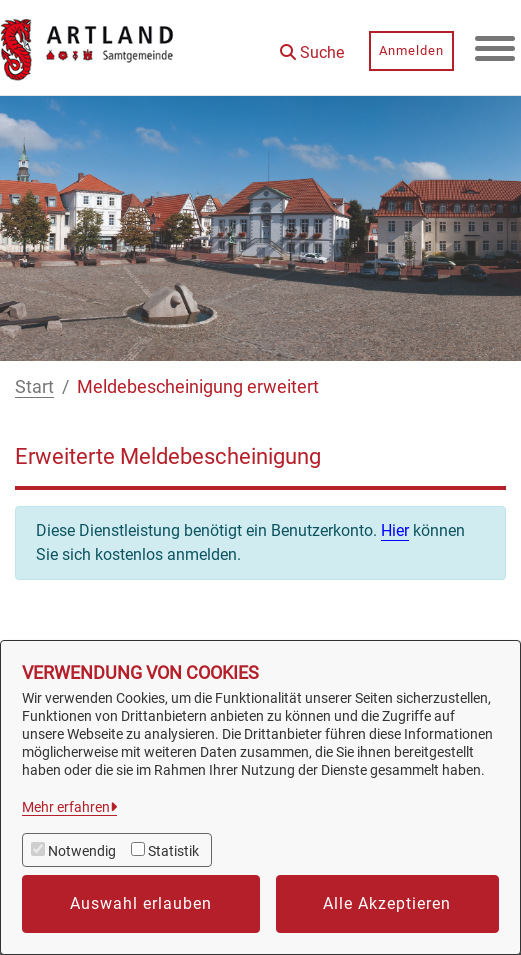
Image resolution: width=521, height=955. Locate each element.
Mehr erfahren (66, 807)
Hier (395, 530)
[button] (312, 45)
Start (34, 386)
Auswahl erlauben (141, 903)
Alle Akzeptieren (387, 903)
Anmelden (411, 50)
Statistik (173, 851)
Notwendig (82, 851)
